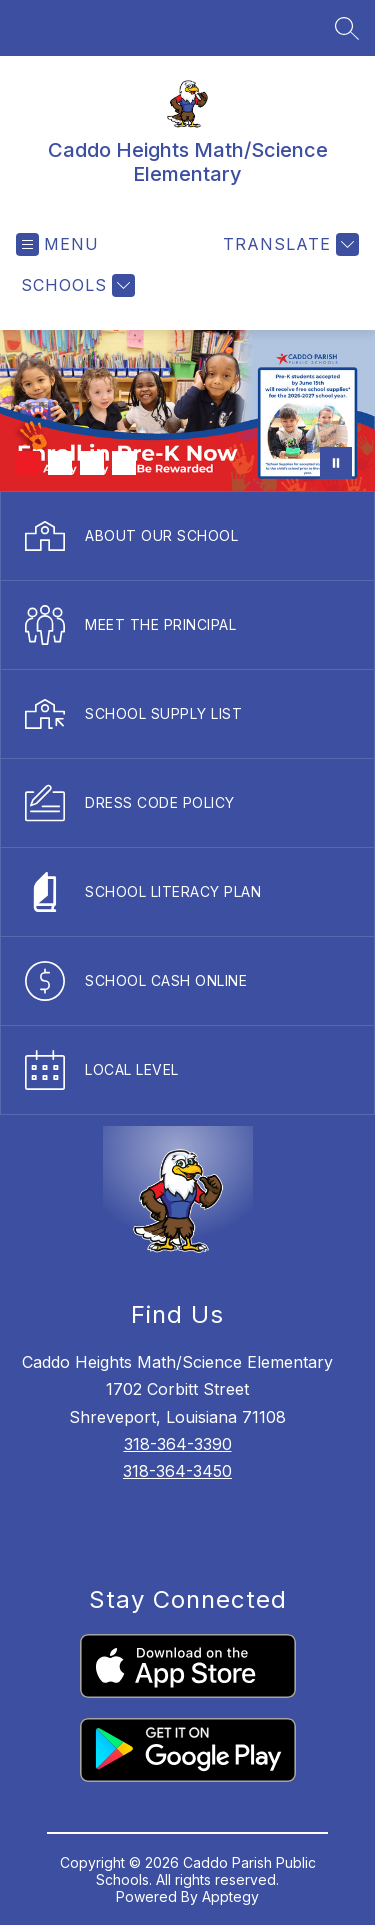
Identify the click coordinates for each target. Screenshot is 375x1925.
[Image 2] (60, 463)
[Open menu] (57, 244)
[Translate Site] (288, 244)
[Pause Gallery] (336, 463)
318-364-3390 (178, 1444)
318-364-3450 (177, 1471)
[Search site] (347, 28)
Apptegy (230, 1896)
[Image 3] (92, 463)
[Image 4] (124, 463)
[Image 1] (28, 463)
